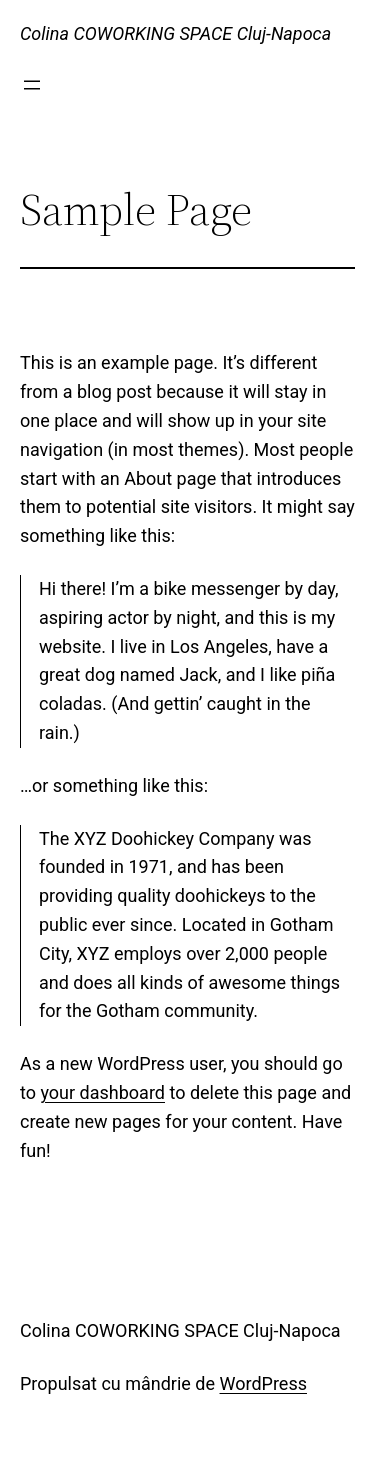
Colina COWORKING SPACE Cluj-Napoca (175, 33)
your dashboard (102, 1092)
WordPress (263, 1383)
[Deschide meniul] (32, 85)
